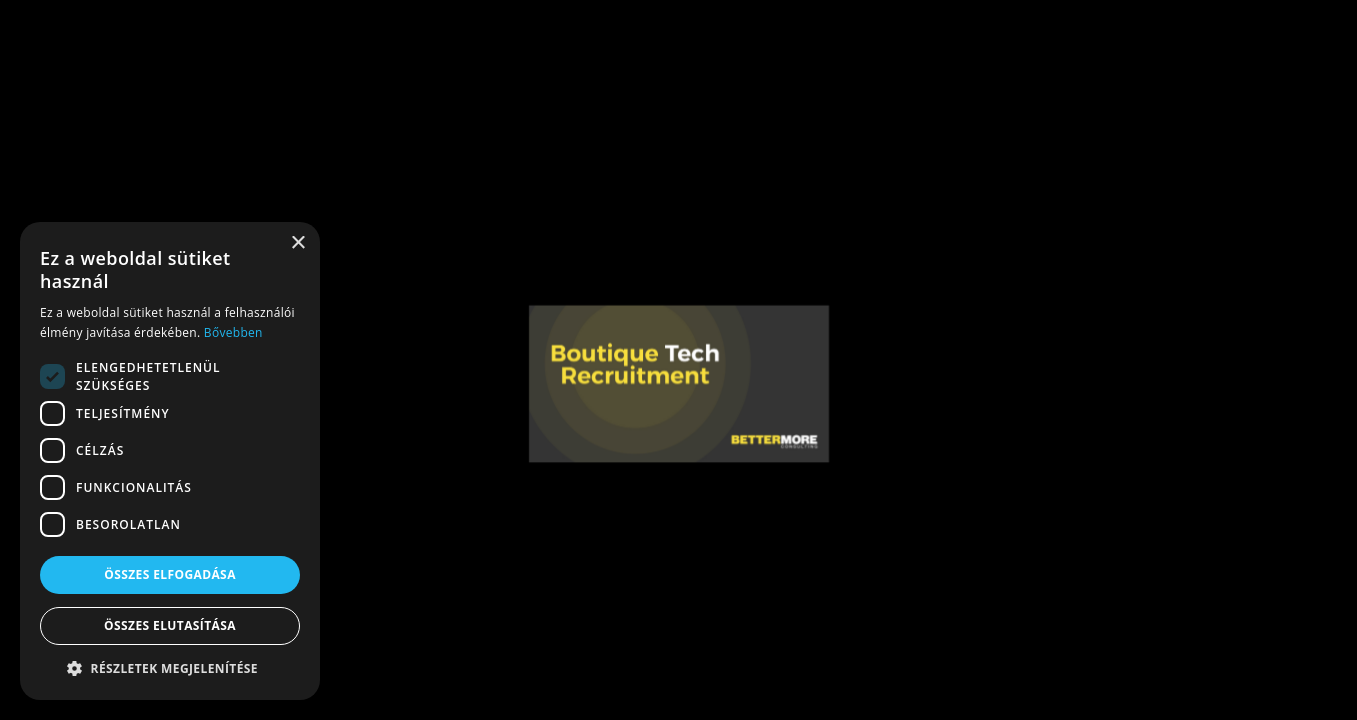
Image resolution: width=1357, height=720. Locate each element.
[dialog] (170, 461)
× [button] (297, 243)
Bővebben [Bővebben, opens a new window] (233, 332)
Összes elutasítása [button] (170, 625)
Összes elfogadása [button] (170, 574)
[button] (170, 669)
